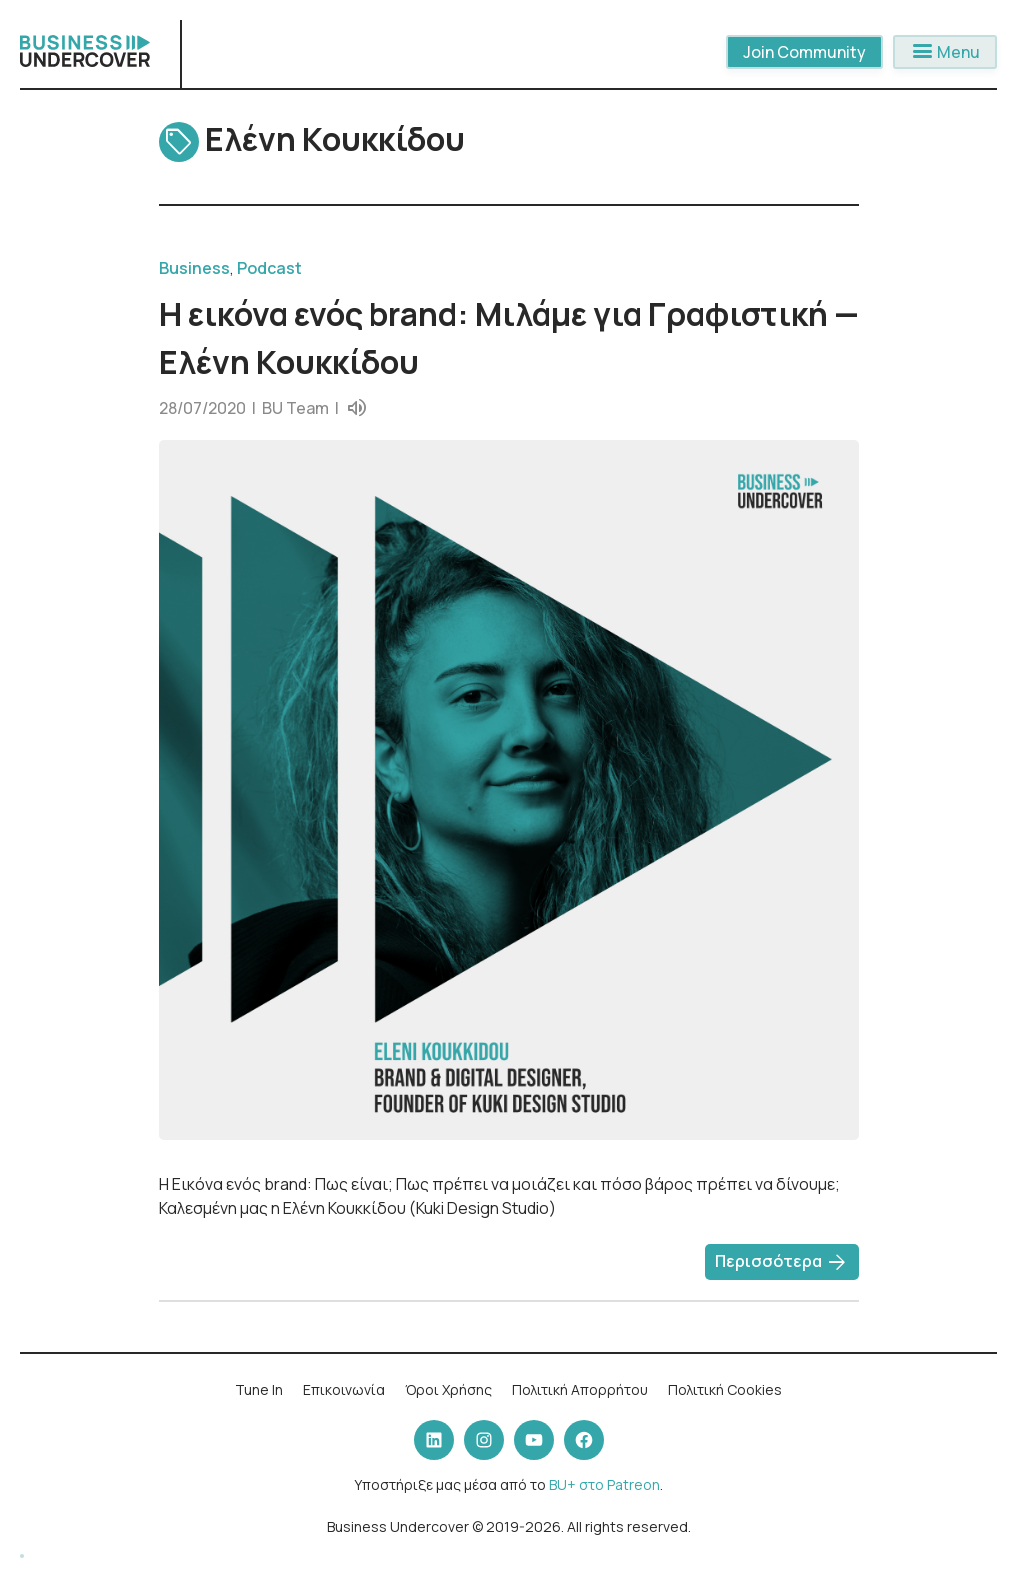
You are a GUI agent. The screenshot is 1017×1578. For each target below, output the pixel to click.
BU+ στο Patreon (604, 1484)
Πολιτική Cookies (725, 1389)
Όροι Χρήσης (448, 1389)
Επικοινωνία (344, 1389)
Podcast (269, 268)
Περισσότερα (782, 1263)
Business (194, 268)
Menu (945, 52)
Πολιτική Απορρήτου (580, 1389)
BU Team (295, 408)
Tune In (259, 1389)
